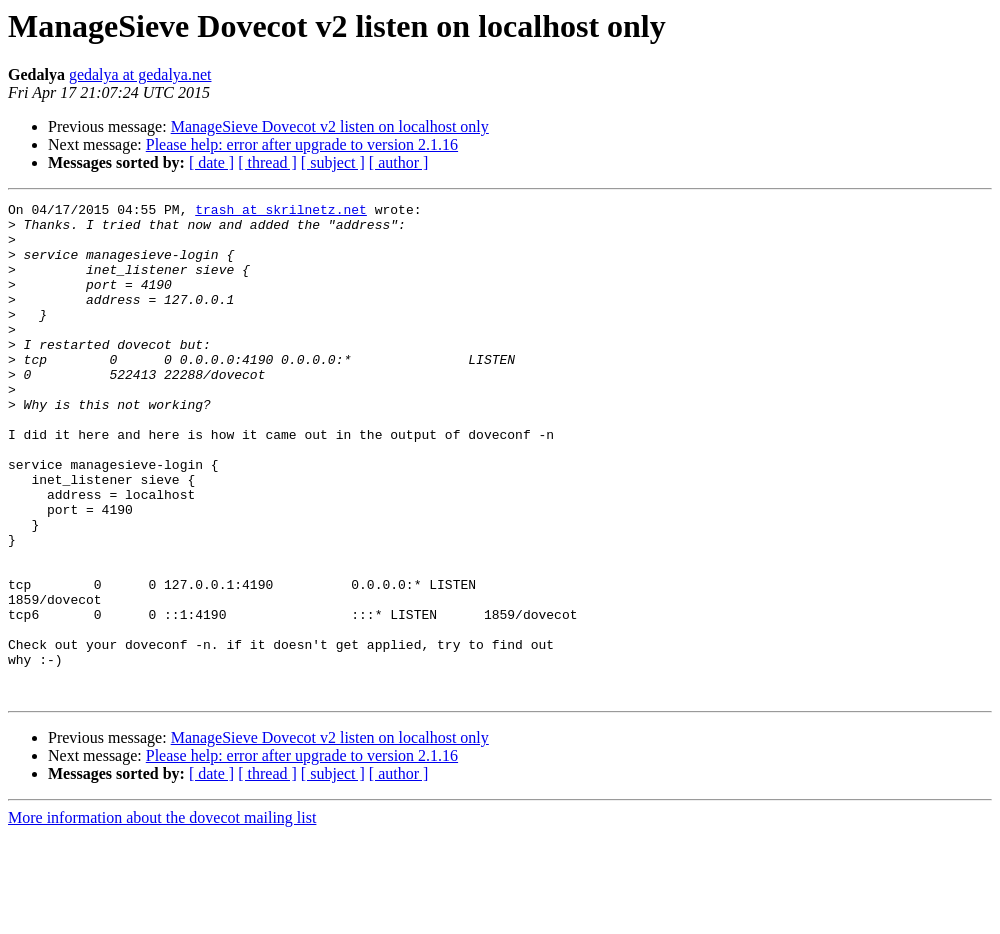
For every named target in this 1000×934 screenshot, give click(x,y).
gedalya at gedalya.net (140, 74)
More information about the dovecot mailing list (162, 916)
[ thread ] (267, 162)
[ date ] (211, 162)
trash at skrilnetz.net (281, 212)
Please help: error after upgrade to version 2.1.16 (302, 144)
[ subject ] (333, 162)
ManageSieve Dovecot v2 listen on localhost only (330, 126)
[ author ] (399, 162)
